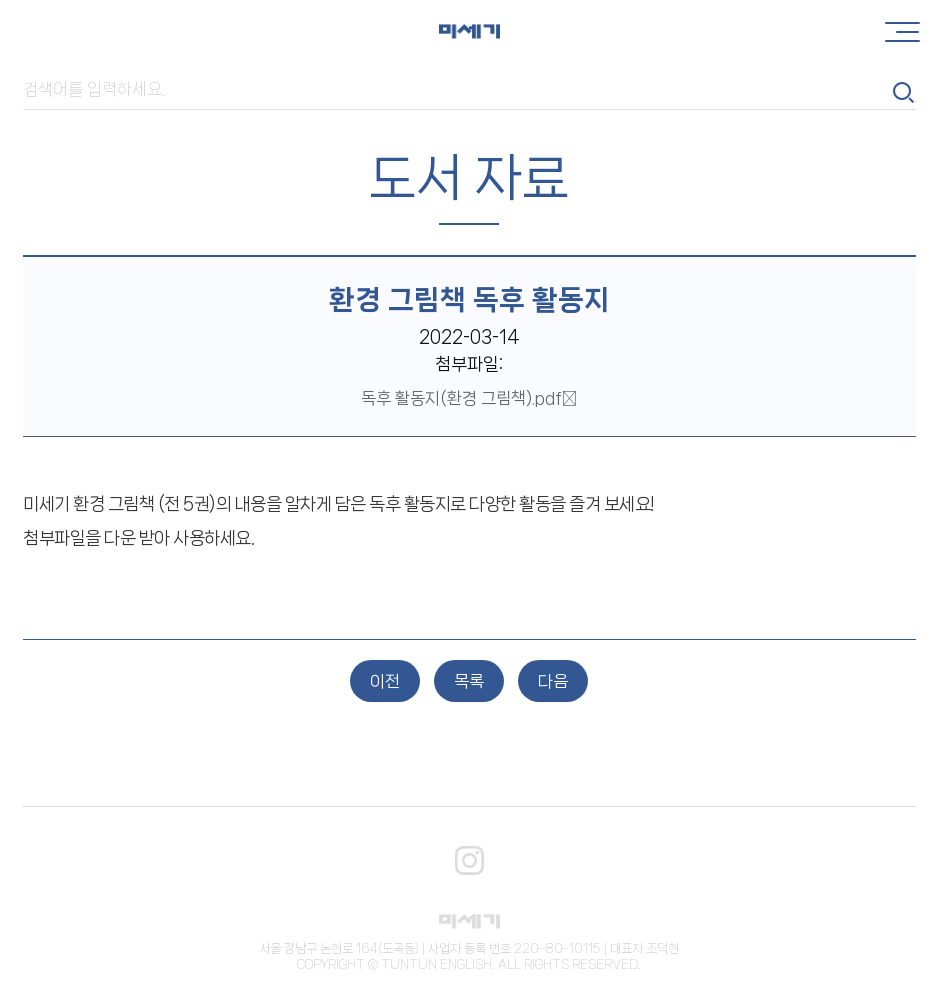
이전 (385, 681)
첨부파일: (469, 364)
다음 (553, 681)
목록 (469, 681)
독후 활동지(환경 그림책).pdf (469, 398)
